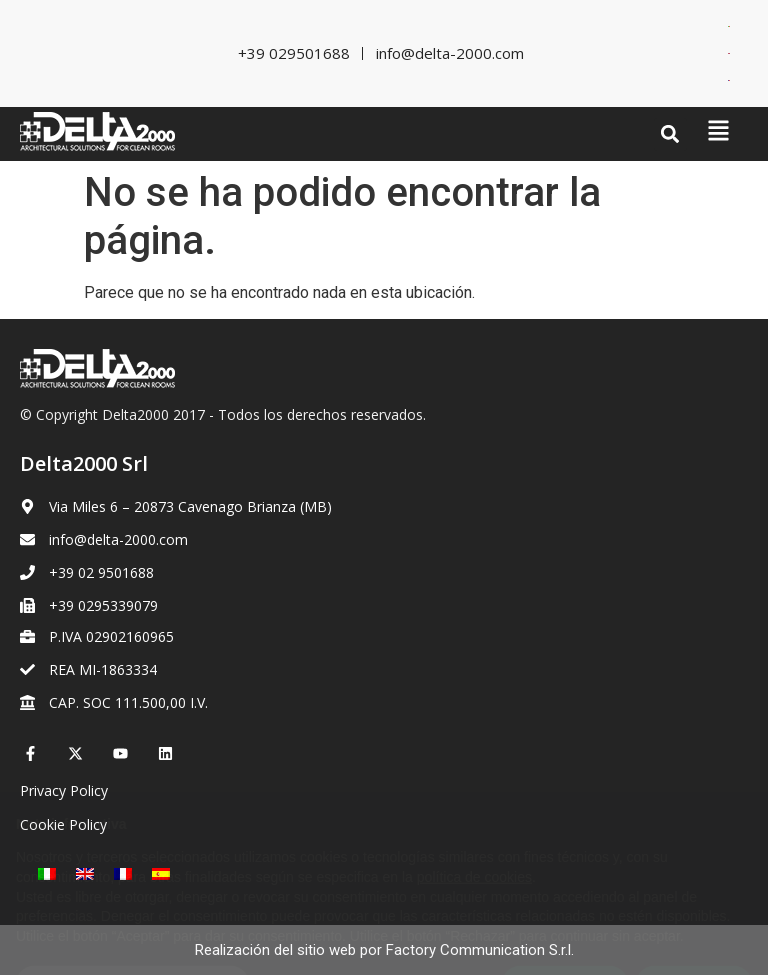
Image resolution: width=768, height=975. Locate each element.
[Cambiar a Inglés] (729, 53)
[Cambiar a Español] (161, 873)
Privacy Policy (64, 790)
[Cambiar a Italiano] (729, 26)
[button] (670, 134)
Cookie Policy (63, 824)
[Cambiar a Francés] (729, 80)
